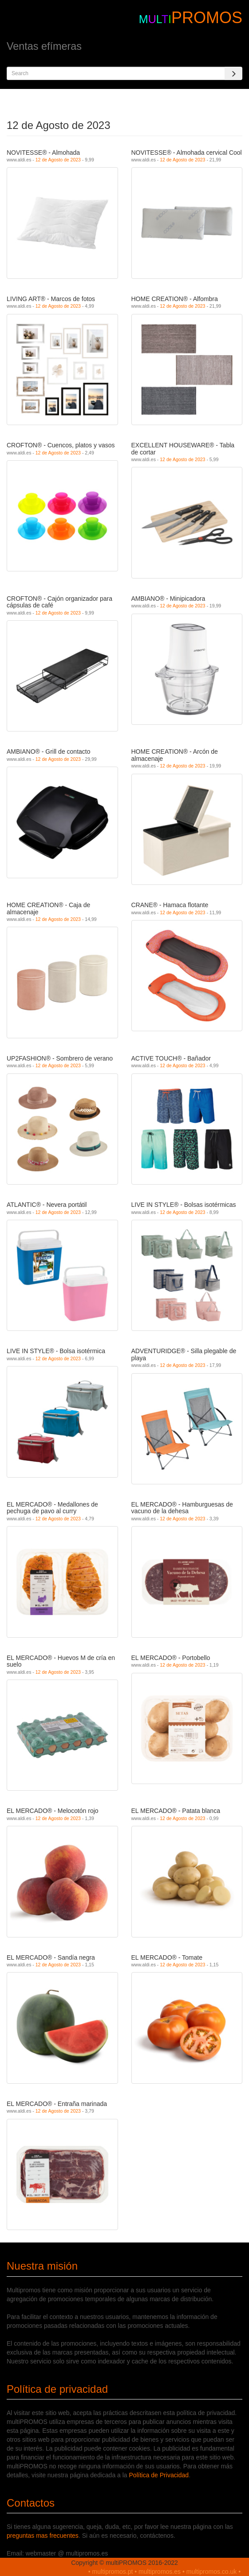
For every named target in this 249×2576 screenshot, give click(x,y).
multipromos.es (159, 2571)
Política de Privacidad (159, 2475)
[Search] (233, 73)
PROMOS (206, 17)
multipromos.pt (112, 2571)
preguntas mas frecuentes (43, 2535)
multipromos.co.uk (211, 2571)
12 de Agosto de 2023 (58, 159)
